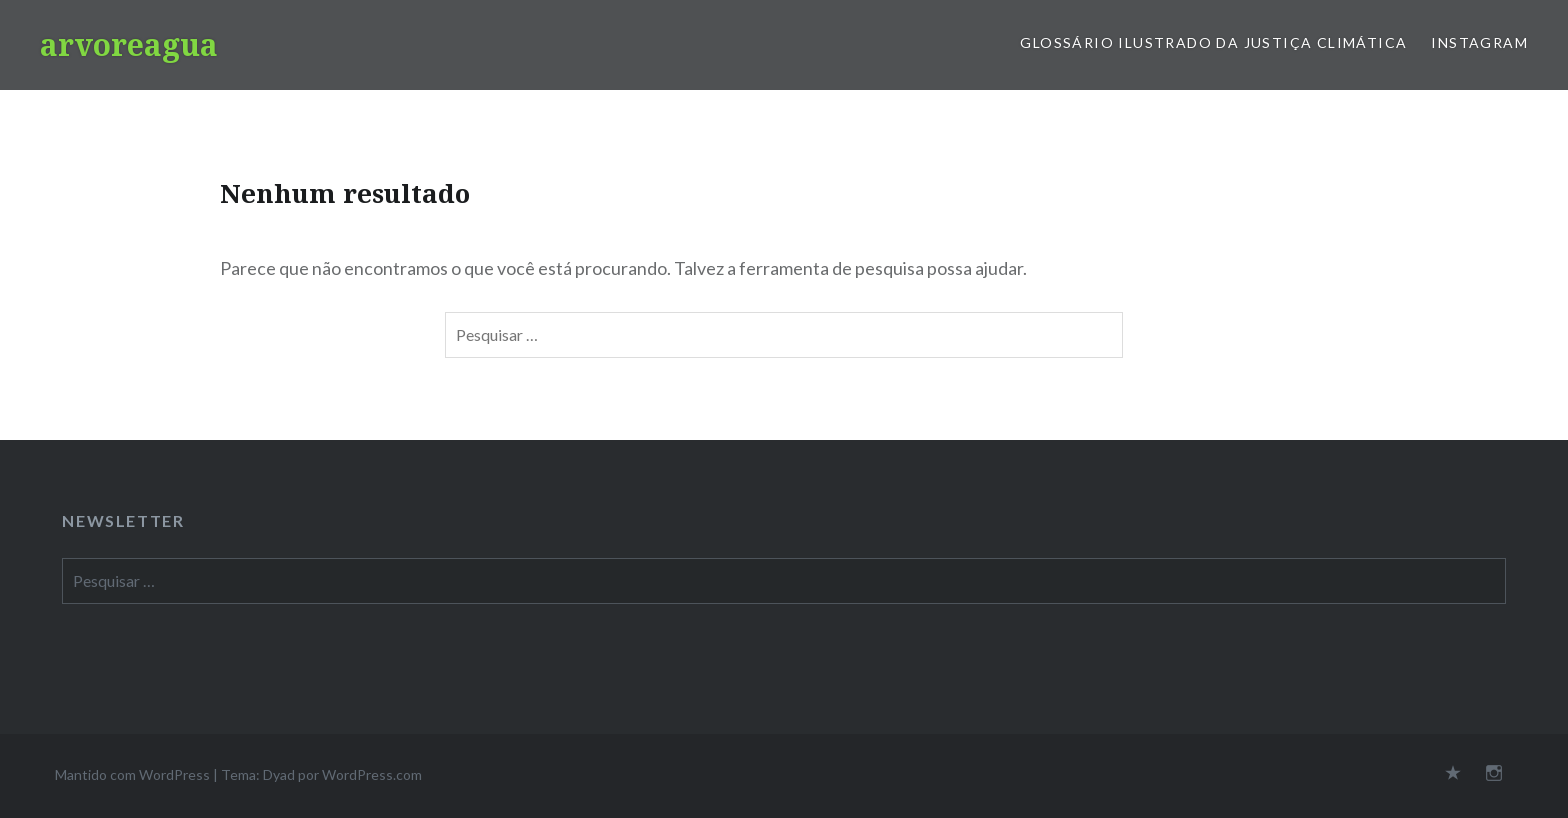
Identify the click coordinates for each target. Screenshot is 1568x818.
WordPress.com (372, 774)
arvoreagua (129, 44)
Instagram (1479, 42)
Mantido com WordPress (132, 774)
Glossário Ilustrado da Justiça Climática (1213, 42)
